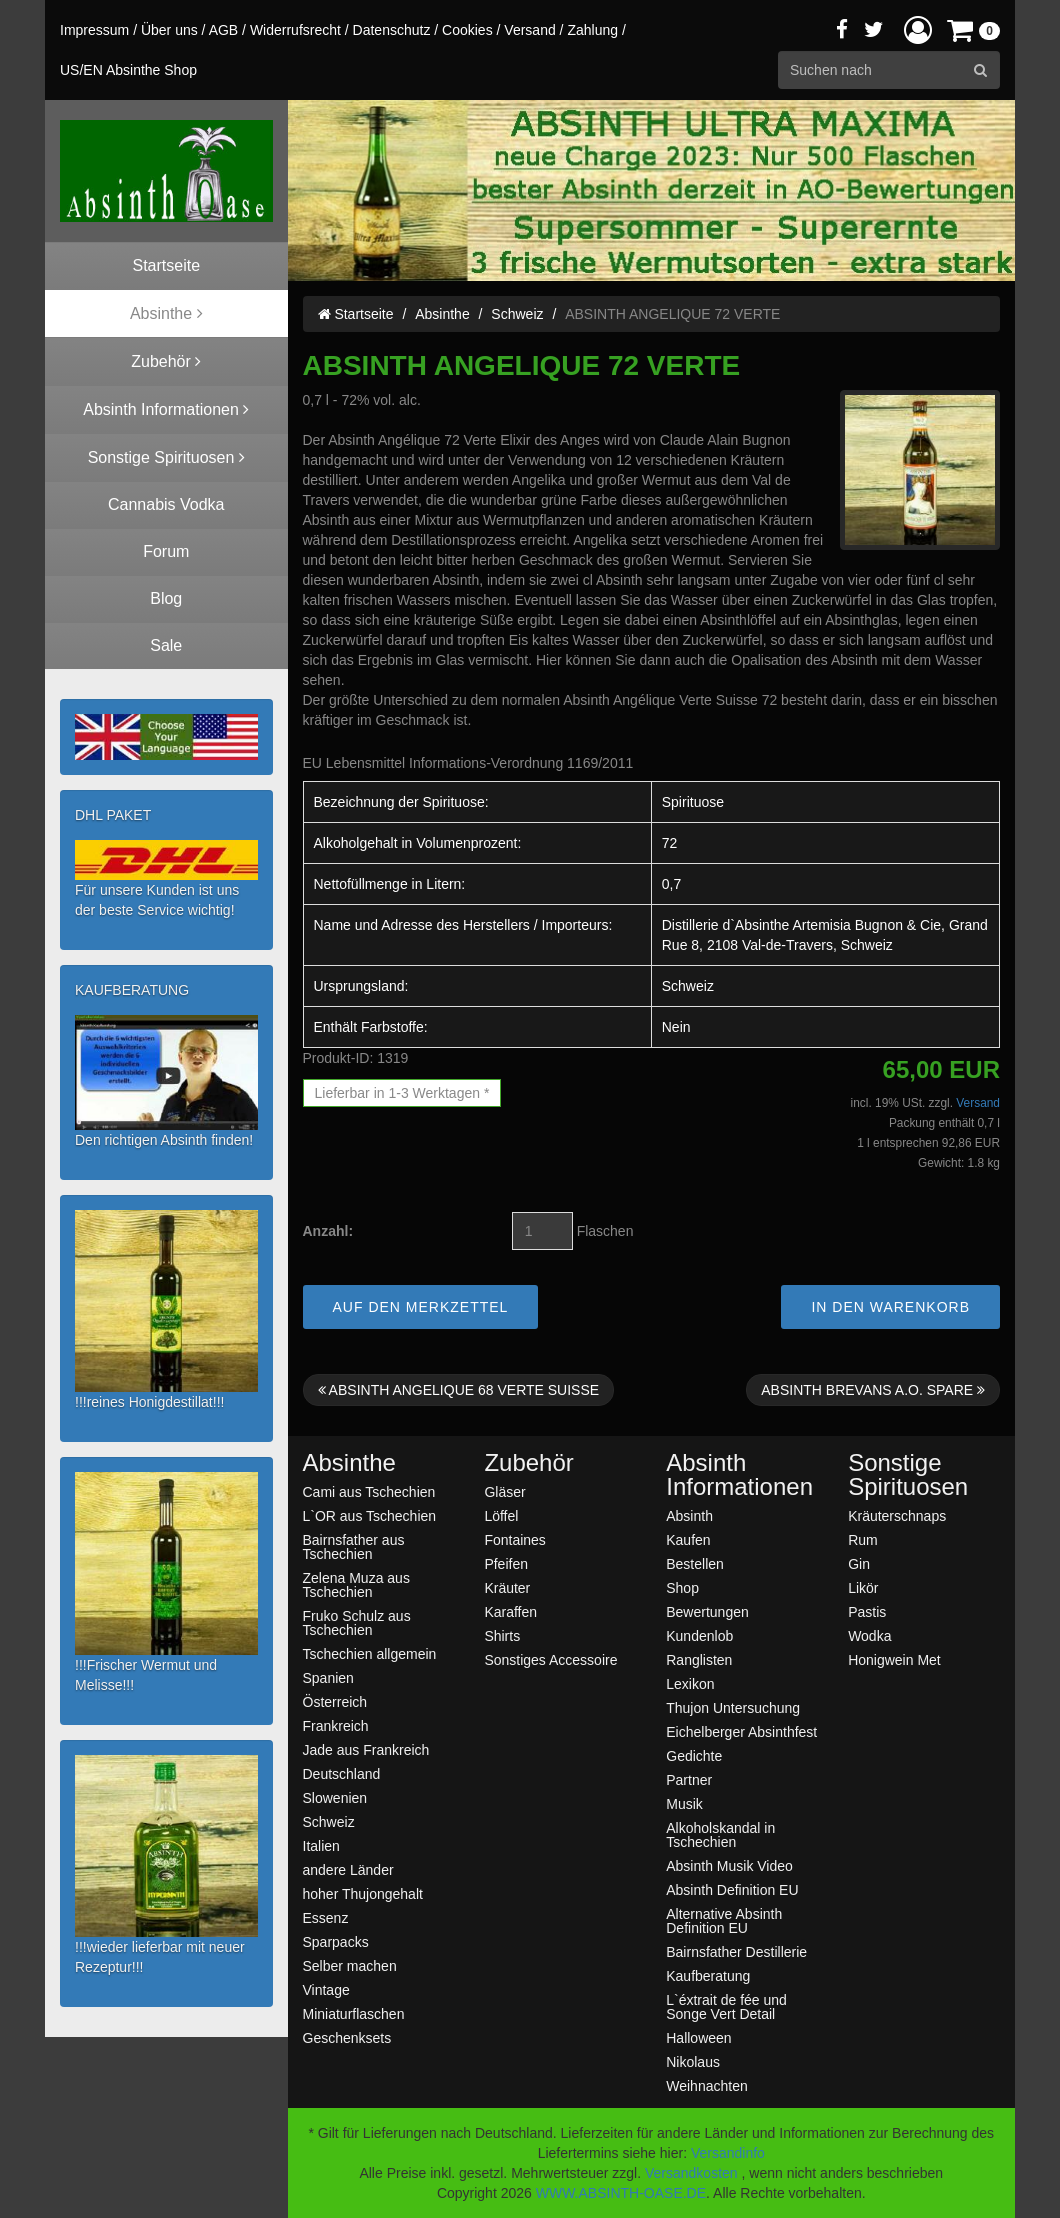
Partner (689, 1779)
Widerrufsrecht (295, 30)
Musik (684, 1803)
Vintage (326, 1989)
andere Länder (348, 1869)
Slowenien (335, 1797)
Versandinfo (728, 2153)
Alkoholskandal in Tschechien (720, 1834)
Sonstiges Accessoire (550, 1659)
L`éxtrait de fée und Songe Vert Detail (726, 2006)
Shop (682, 1587)
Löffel (501, 1515)
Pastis (867, 1611)
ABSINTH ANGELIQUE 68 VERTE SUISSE (459, 1390)
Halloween (698, 2037)
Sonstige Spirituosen (908, 1475)
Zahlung (592, 30)
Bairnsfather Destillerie (736, 1951)
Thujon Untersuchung (733, 1707)
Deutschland (342, 1773)
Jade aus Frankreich (366, 1749)
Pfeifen (506, 1563)
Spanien (328, 1677)
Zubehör (528, 1463)
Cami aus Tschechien (369, 1491)
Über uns (169, 30)
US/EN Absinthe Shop (128, 70)
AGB (224, 30)
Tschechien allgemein (370, 1653)
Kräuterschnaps (897, 1515)
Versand (529, 30)
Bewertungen (707, 1611)
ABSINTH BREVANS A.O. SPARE (873, 1390)
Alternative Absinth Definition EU (724, 1920)
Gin (859, 1563)
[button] (918, 29)
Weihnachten (706, 2085)
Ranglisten (699, 1659)
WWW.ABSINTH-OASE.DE (621, 2193)
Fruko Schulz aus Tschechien (357, 1622)
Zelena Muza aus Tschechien (356, 1584)
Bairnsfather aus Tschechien (354, 1546)
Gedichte (694, 1755)
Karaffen (510, 1611)
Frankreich (336, 1725)
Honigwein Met (894, 1659)
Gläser (504, 1491)
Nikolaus (693, 2061)
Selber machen (350, 1965)
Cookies (467, 30)
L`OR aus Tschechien (370, 1515)
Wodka (869, 1635)
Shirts (502, 1635)
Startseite (356, 314)
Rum (863, 1539)
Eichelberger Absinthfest (741, 1731)
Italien (321, 1845)
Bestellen (695, 1563)
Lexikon (690, 1683)
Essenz (326, 1917)
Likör (863, 1587)
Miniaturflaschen (354, 2013)
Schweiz (517, 314)
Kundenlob (699, 1635)
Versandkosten (691, 2173)
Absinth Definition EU (732, 1889)
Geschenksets (347, 2037)
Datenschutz (392, 30)
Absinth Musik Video (729, 1865)
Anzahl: (328, 1231)
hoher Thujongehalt (363, 1893)
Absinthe (442, 314)
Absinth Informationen (739, 1475)
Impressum (94, 30)
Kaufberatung (708, 1975)
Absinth (689, 1515)
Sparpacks (336, 1941)
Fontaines (514, 1539)
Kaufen (688, 1539)
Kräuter (507, 1587)
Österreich (335, 1701)
